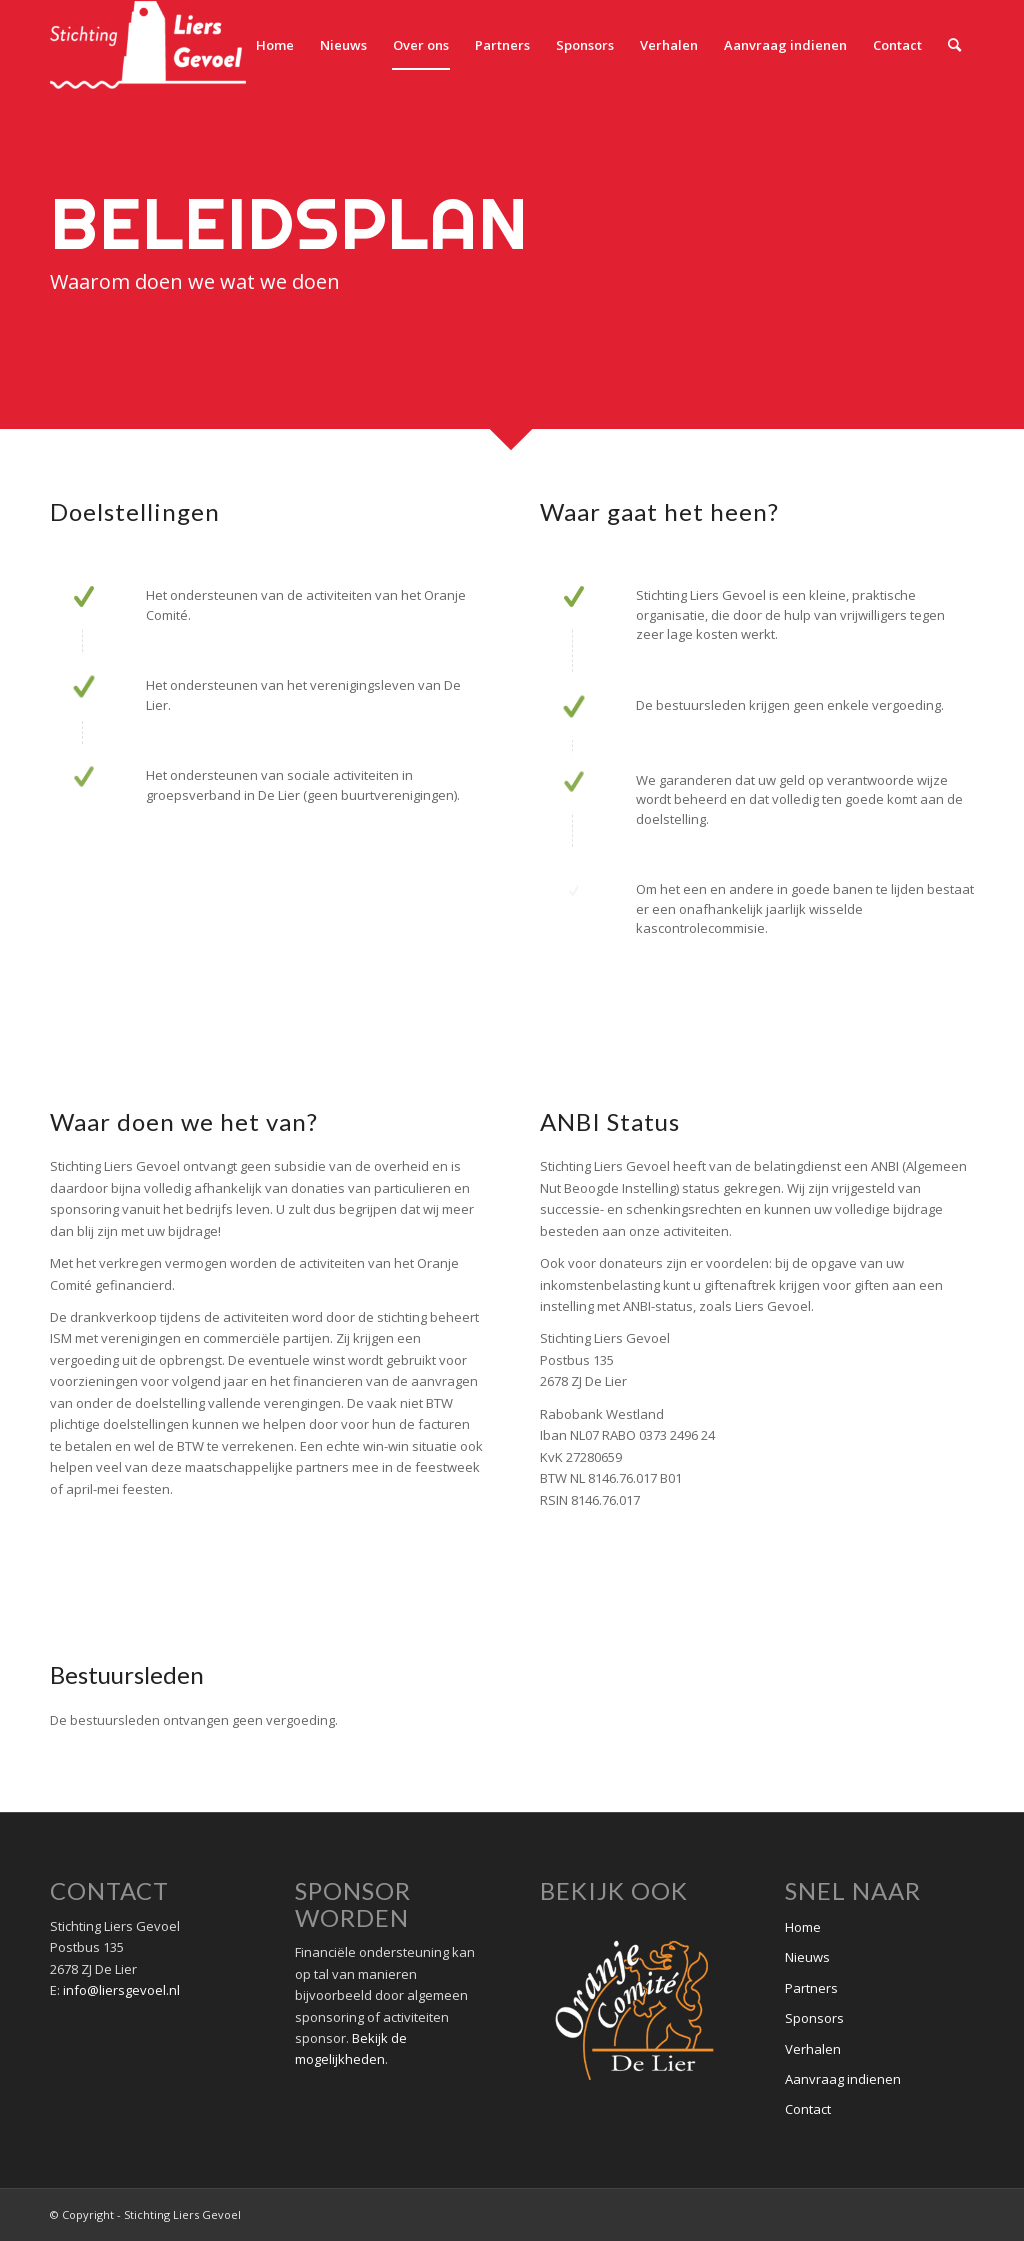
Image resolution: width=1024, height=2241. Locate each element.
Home (803, 1927)
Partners (811, 1988)
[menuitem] (275, 45)
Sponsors (814, 2018)
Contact (808, 2109)
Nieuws (807, 1957)
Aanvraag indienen (843, 2079)
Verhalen (813, 2049)
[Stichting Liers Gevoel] (148, 45)
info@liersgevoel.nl (121, 1990)
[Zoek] (954, 45)
